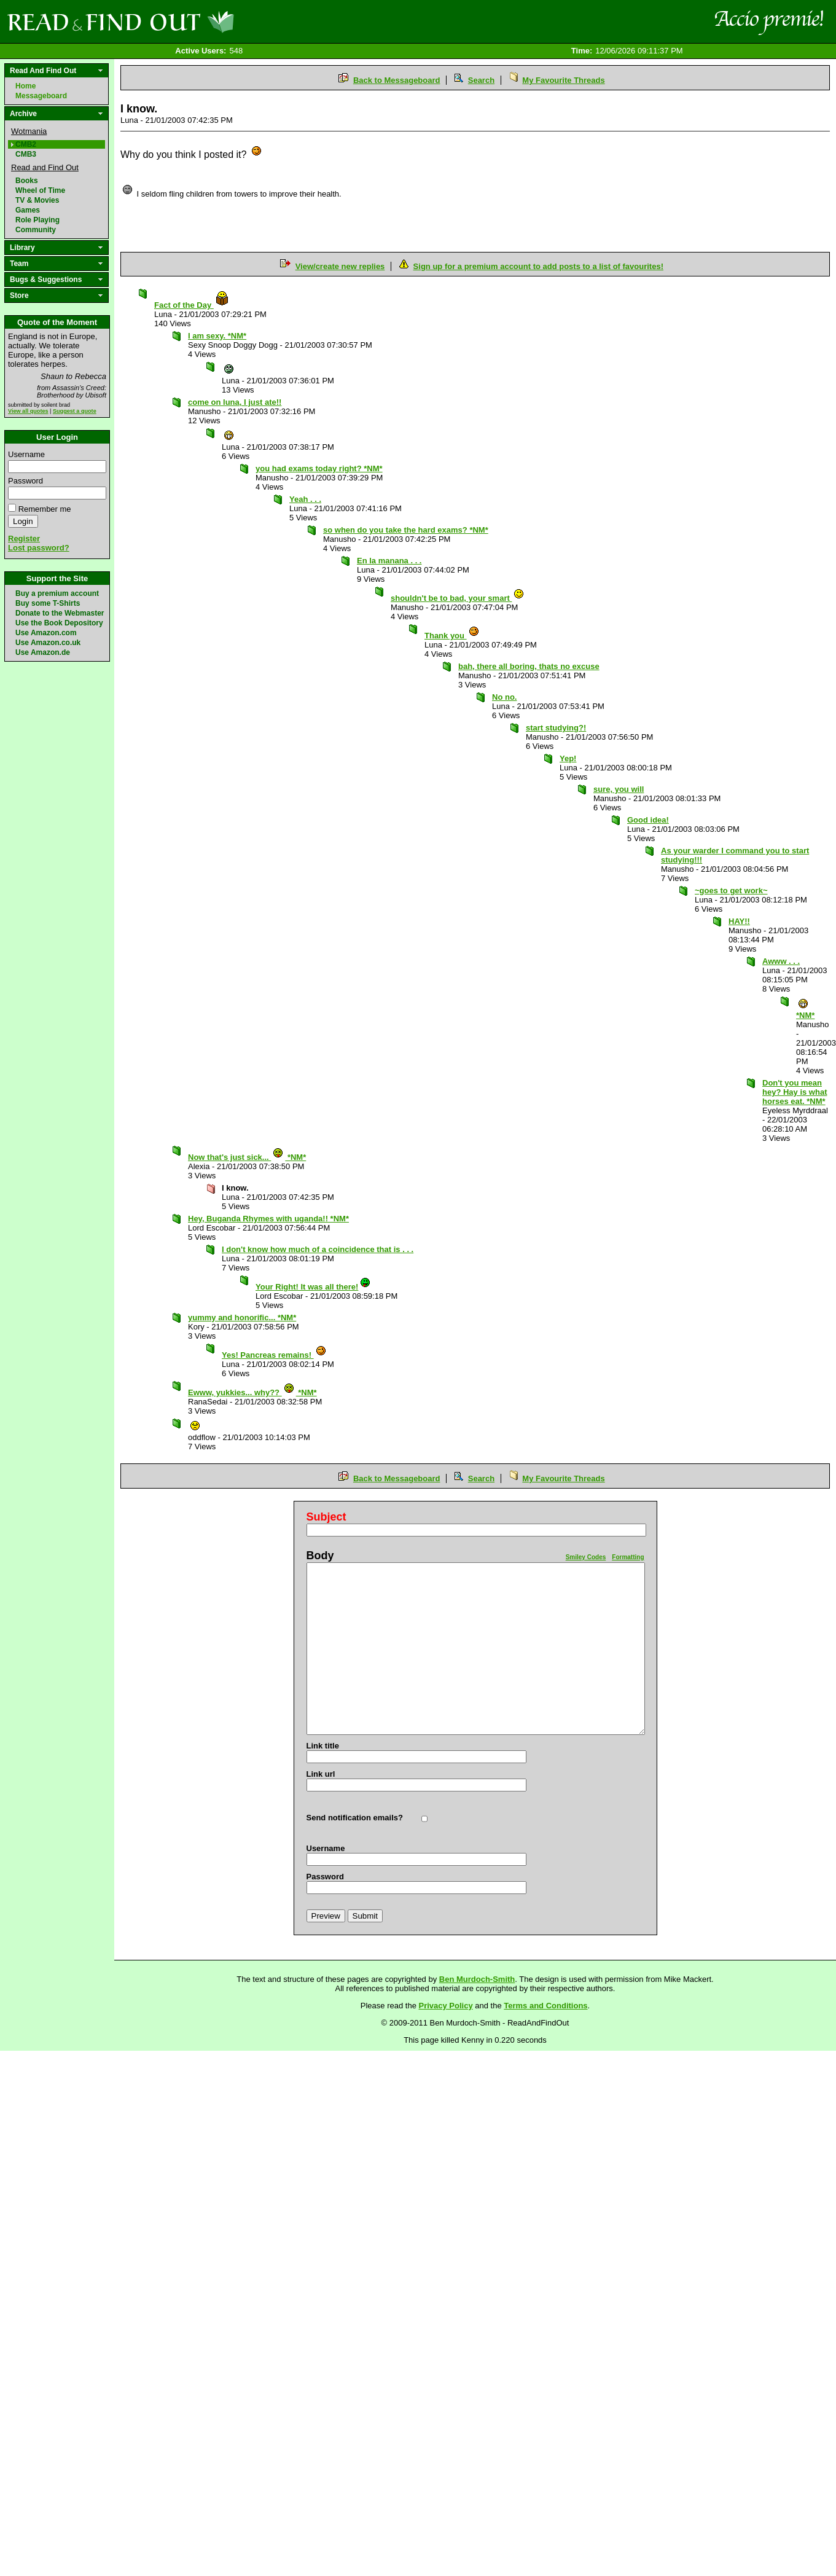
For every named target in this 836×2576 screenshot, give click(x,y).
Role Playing (37, 220)
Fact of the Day (191, 305)
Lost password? (38, 547)
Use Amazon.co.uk (47, 642)
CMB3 (25, 154)
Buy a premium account (57, 593)
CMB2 (25, 144)
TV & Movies (37, 200)
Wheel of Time (40, 190)
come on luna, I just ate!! (234, 402)
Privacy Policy (446, 2005)
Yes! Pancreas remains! (274, 1355)
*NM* (805, 1011)
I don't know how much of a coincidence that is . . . (317, 1249)
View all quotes (28, 411)
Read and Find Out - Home (185, 21)
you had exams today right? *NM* (319, 468)
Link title (323, 1745)
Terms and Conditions (545, 2005)
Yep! (568, 758)
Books (26, 180)
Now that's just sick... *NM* (247, 1157)
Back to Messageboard (396, 80)
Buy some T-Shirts (47, 603)
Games (27, 210)
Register (24, 538)
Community (35, 229)
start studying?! (556, 727)
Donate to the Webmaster (59, 613)
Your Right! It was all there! (313, 1286)
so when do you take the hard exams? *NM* (405, 529)
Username (26, 454)
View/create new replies (340, 266)
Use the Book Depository (59, 623)
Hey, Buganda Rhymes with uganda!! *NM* (268, 1218)
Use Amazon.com (46, 632)
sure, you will (618, 789)
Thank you (452, 635)
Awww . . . (781, 961)
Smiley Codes (586, 1557)
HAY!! (739, 921)
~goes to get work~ (731, 890)
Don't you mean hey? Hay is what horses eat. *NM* (794, 1092)
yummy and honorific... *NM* (242, 1317)
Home (25, 86)
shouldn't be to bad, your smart (458, 598)
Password (25, 480)
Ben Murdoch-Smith (477, 1979)
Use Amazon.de (42, 652)
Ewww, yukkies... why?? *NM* (252, 1392)
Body (320, 1555)
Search (481, 80)
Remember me (44, 509)
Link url (321, 1774)
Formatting (628, 1557)
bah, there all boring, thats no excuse (529, 666)
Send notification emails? (355, 1817)
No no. (504, 697)
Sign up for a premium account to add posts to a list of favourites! (538, 266)
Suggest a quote (74, 411)
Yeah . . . (305, 499)
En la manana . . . (389, 560)
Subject (326, 1517)
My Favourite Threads (563, 80)
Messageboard (41, 96)
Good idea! (648, 819)
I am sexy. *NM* (217, 335)
